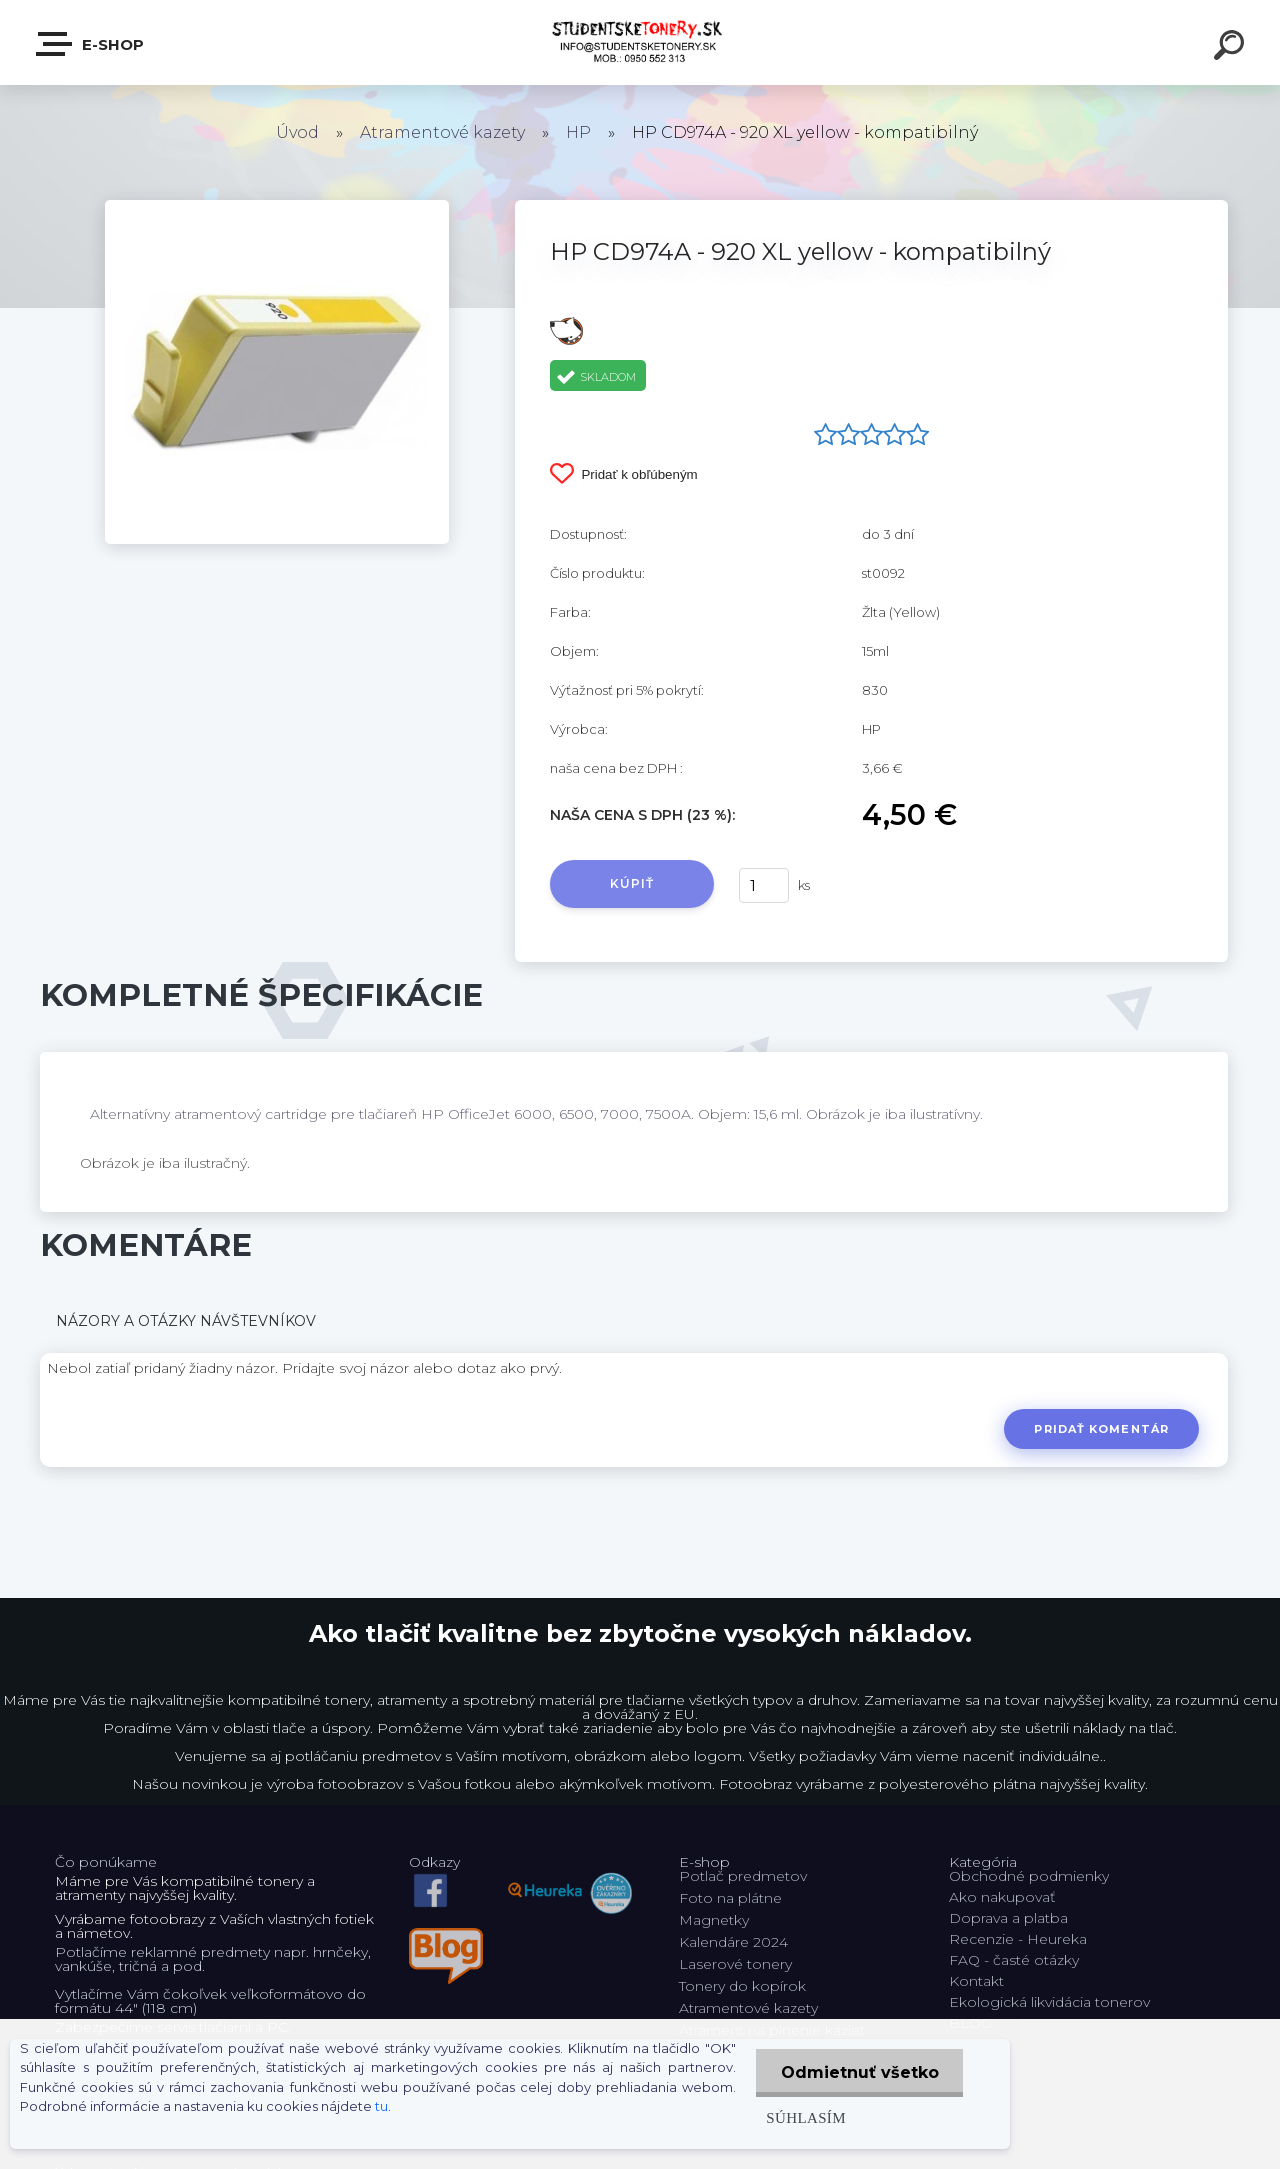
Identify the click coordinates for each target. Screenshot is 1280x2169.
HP (578, 132)
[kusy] (764, 885)
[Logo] (640, 42)
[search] (1232, 48)
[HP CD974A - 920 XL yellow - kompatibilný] (277, 207)
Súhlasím (805, 2117)
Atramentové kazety (442, 132)
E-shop (91, 44)
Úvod (297, 132)
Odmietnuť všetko (859, 2072)
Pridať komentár (1101, 1429)
